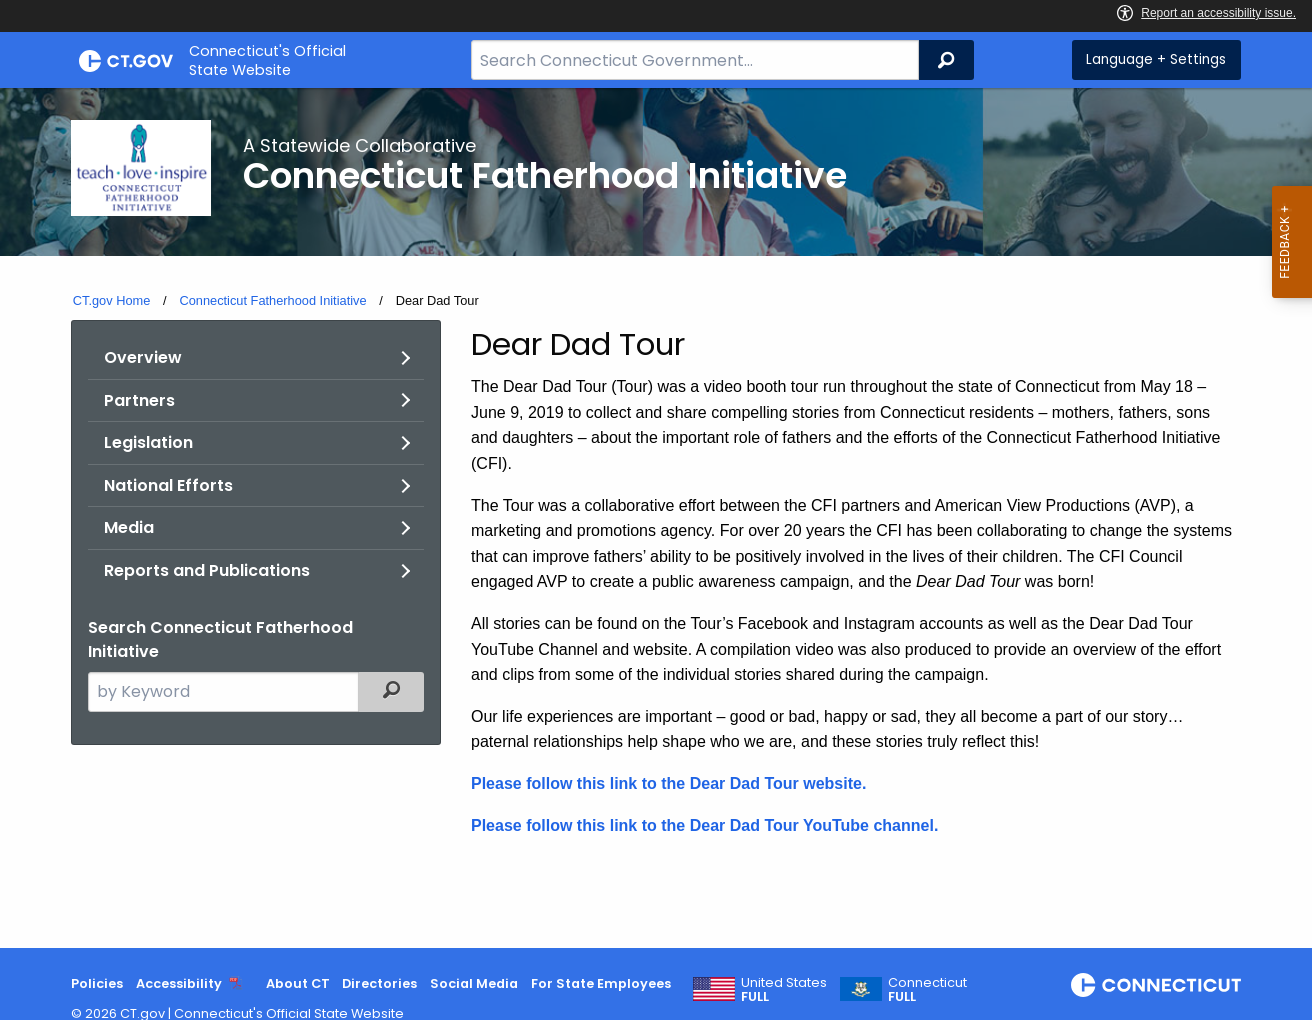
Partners (139, 400)
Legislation (148, 442)
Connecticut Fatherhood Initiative (272, 300)
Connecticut (927, 990)
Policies (97, 983)
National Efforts (168, 485)
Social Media (474, 983)
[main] (656, 518)
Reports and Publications (207, 570)
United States (784, 990)
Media (129, 527)
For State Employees (601, 983)
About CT (298, 983)
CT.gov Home (112, 300)
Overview (143, 357)
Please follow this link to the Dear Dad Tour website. (668, 783)
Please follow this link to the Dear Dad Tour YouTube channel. (704, 825)
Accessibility (179, 983)
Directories (379, 983)
